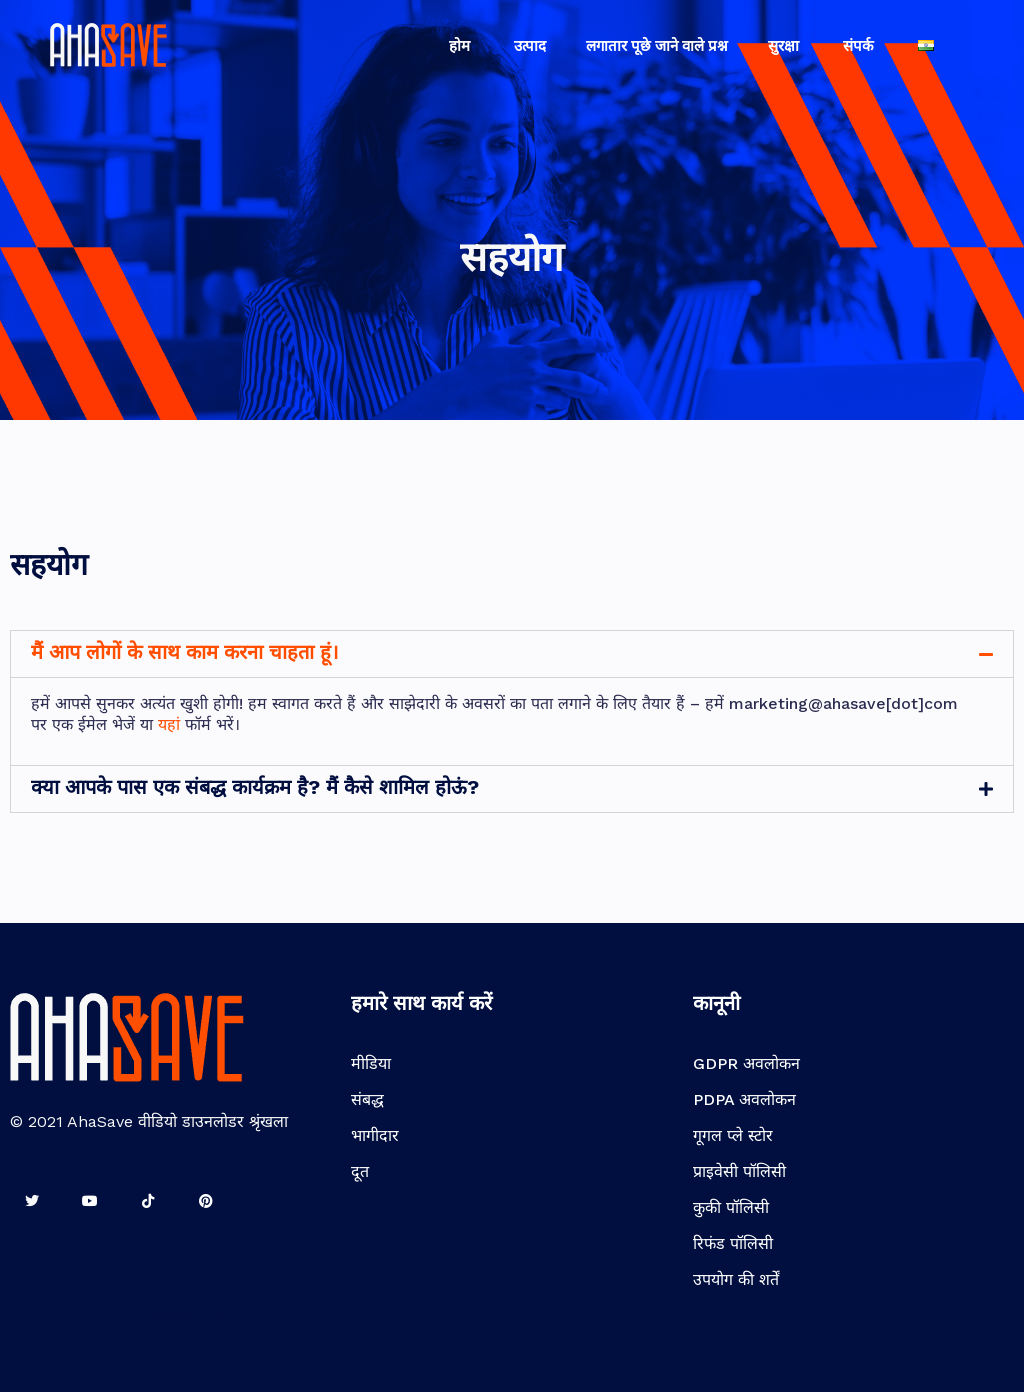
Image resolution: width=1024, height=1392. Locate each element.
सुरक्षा (785, 46)
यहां (169, 724)
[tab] (512, 654)
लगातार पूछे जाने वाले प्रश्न (657, 46)
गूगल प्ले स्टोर (733, 1135)
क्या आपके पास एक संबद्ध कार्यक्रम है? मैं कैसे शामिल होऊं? (255, 787)
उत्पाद (530, 46)
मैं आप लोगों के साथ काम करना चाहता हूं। (185, 652)
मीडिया (371, 1063)
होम (461, 46)
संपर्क (860, 46)
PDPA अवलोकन (744, 1099)
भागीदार (375, 1135)
